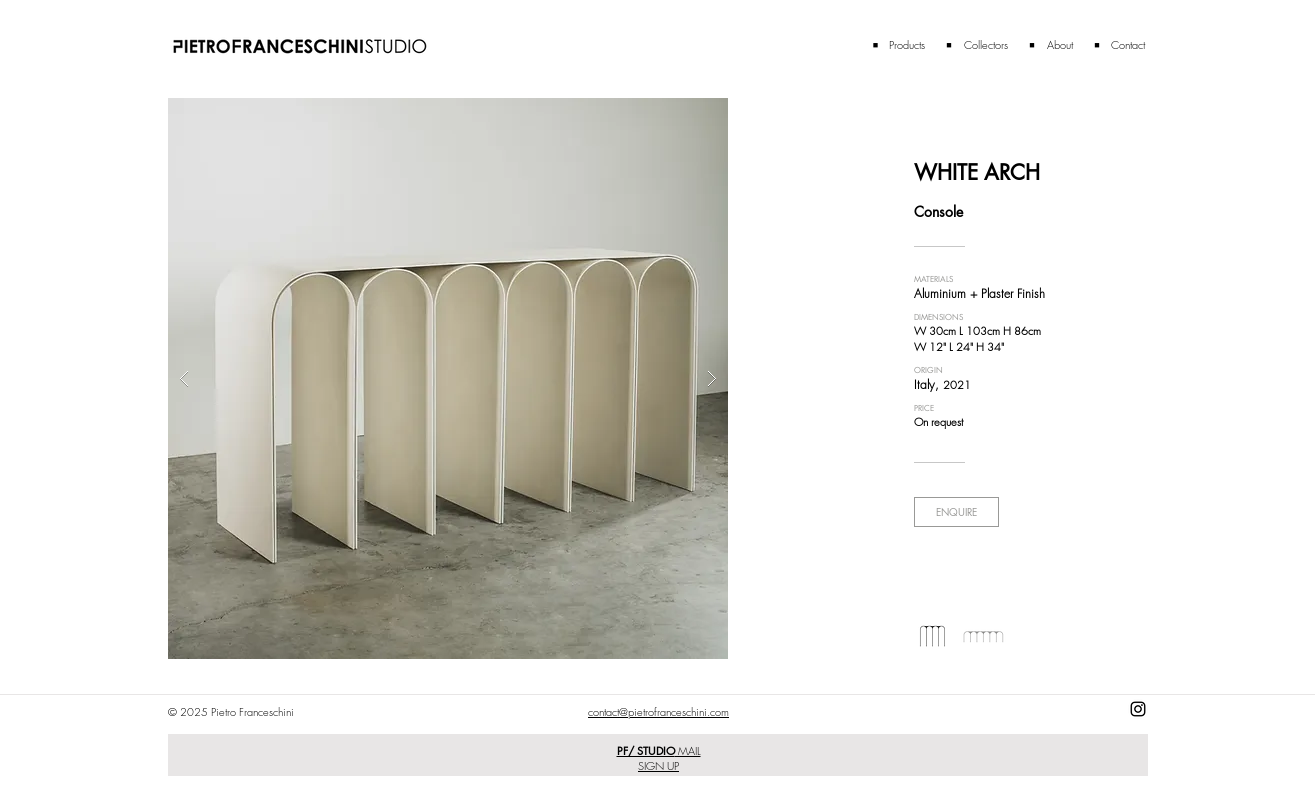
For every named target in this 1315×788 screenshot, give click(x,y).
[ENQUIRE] (956, 512)
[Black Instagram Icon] (1138, 709)
